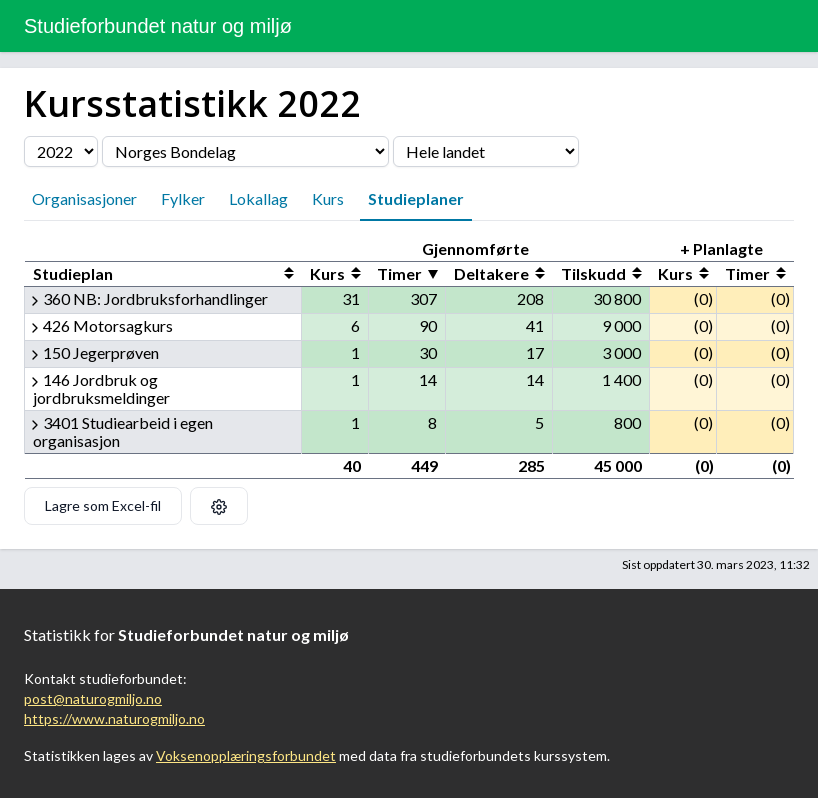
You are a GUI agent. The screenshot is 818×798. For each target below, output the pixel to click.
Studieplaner (416, 198)
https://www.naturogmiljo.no (114, 718)
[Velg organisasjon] (245, 151)
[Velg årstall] (61, 151)
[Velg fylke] (486, 151)
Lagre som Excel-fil (103, 505)
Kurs (328, 198)
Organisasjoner (84, 198)
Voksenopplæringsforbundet (246, 755)
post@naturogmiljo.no (93, 698)
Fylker (183, 198)
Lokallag (258, 198)
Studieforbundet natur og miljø (158, 26)
